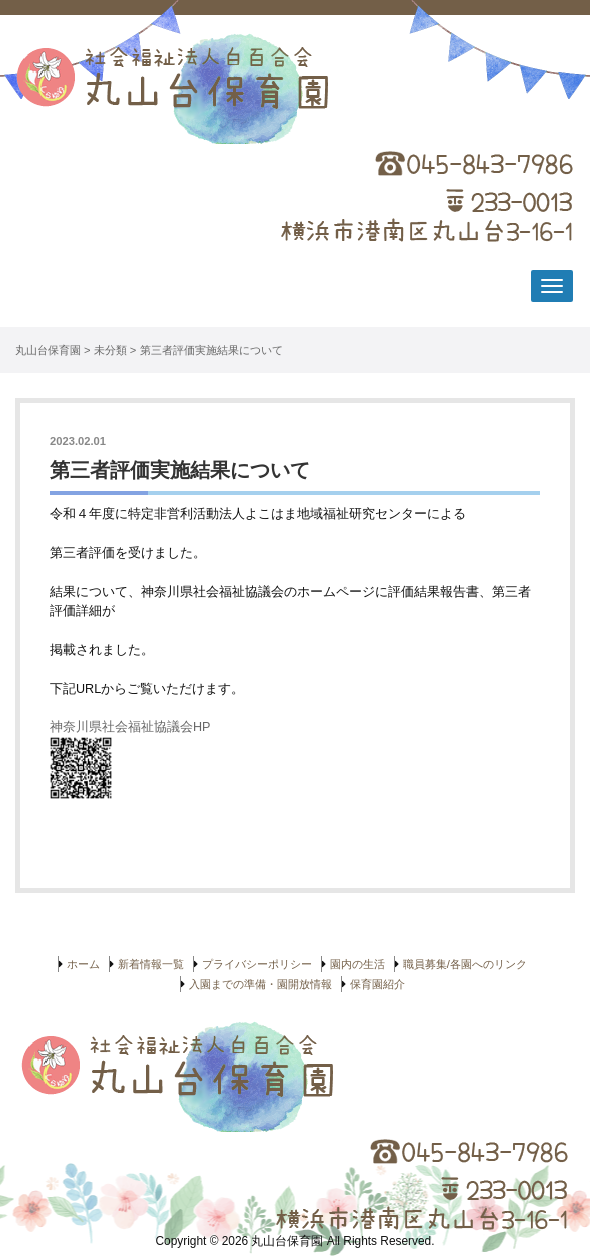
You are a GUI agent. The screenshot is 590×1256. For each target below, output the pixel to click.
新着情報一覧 (151, 964)
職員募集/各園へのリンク (465, 964)
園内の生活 (357, 964)
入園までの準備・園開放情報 (260, 984)
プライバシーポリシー (257, 964)
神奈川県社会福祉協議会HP (132, 727)
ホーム (83, 964)
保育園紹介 (377, 984)
